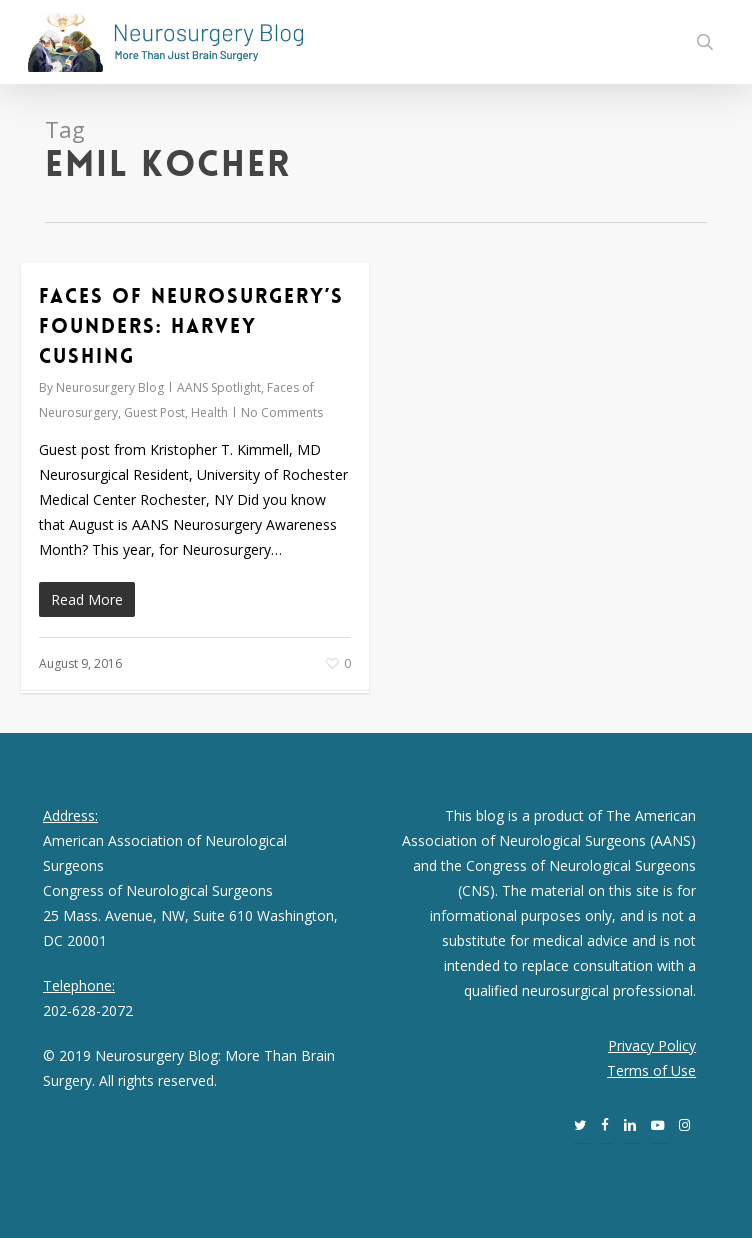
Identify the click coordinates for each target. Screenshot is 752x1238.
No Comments (282, 412)
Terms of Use (651, 1070)
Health (209, 412)
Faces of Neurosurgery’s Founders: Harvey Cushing (191, 326)
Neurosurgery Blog (110, 387)
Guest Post (154, 412)
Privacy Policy (652, 1045)
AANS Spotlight (219, 387)
